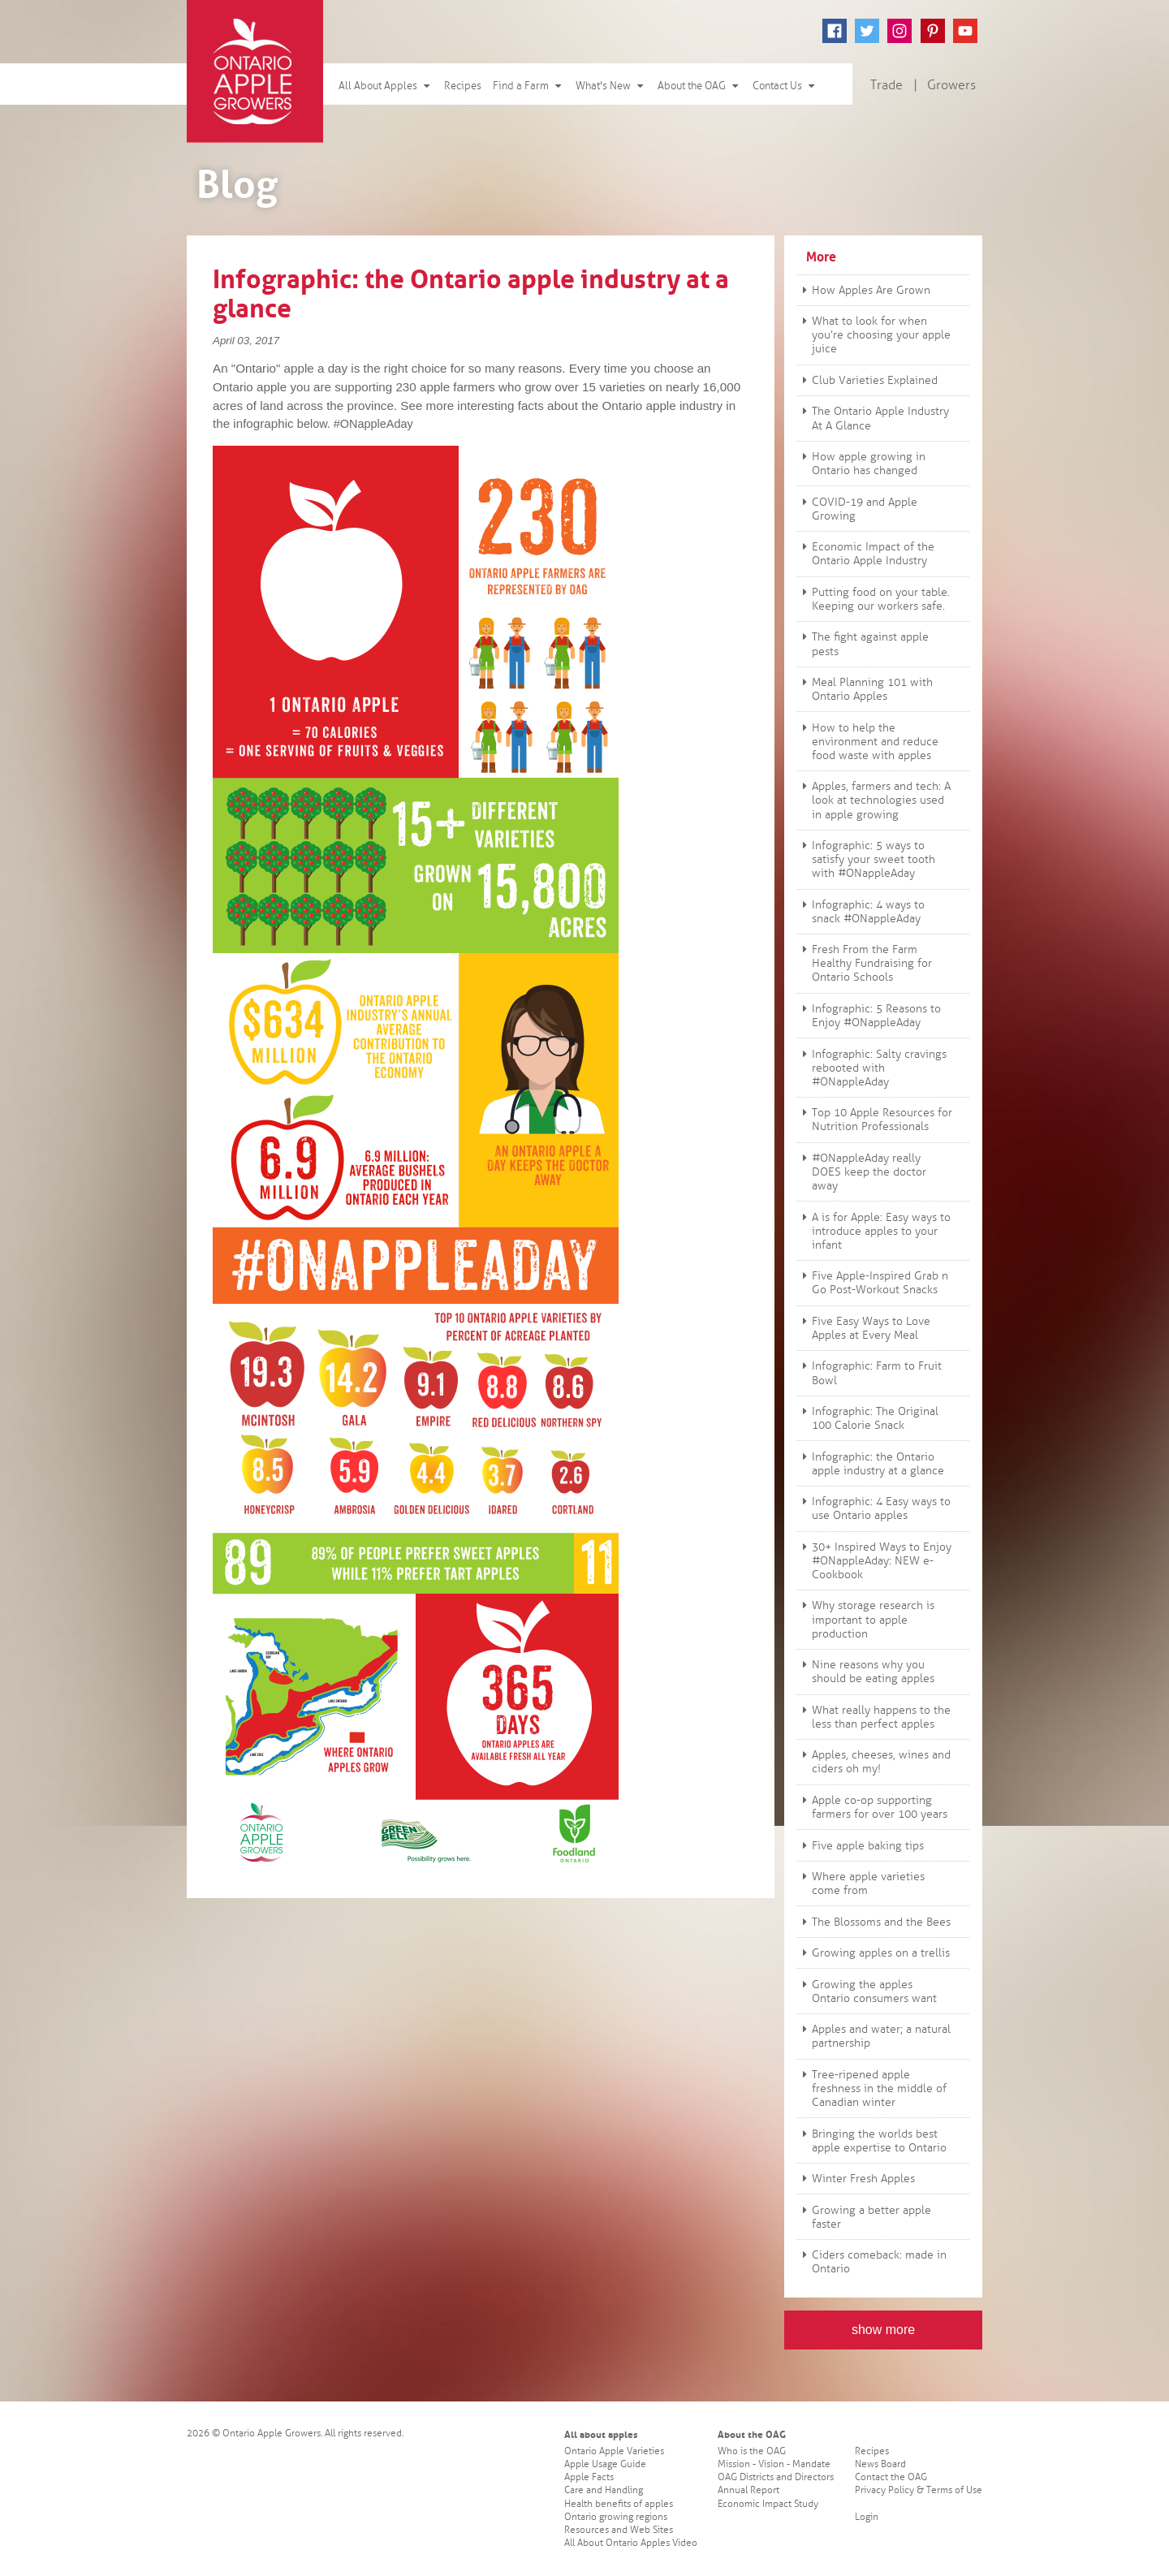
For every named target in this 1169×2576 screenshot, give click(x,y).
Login (866, 2517)
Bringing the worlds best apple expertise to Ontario (872, 2141)
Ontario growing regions (615, 2517)
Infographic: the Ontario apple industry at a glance (871, 1464)
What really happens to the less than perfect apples (874, 1717)
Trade (886, 85)
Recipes (462, 86)
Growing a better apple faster (864, 2217)
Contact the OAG (891, 2477)
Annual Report (748, 2490)
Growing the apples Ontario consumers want (867, 1991)
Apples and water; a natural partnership (874, 2036)
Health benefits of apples (618, 2504)
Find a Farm (528, 86)
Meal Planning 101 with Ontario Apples (865, 689)
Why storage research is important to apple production (866, 1619)
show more (883, 2330)
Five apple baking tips (861, 1846)
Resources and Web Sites (618, 2530)
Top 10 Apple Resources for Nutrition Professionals (875, 1119)
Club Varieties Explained (868, 380)
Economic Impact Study (768, 2504)
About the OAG (699, 86)
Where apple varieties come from (861, 1883)
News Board (880, 2464)
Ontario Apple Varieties (614, 2451)
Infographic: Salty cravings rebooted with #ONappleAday (872, 1068)
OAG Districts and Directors (776, 2477)
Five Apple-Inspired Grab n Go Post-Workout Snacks (873, 1283)
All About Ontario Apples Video (630, 2543)
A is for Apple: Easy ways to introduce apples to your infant (874, 1231)
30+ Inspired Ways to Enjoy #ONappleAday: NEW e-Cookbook (874, 1560)
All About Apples (386, 86)
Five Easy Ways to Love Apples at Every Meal (864, 1328)
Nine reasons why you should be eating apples (866, 1671)
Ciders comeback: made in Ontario (872, 2262)
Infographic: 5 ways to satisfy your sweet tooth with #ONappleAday (866, 859)
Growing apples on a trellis (874, 1953)
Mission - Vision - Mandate (774, 2464)
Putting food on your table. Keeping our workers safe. (874, 599)
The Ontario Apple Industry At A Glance (873, 418)
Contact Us (785, 86)
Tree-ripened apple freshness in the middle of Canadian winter (872, 2088)
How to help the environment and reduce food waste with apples (868, 741)
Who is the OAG (752, 2451)
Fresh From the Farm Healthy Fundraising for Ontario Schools (865, 963)
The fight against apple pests (863, 644)
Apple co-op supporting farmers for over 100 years (872, 1807)
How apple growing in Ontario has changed (861, 463)
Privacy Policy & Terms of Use (918, 2490)
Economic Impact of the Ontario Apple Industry (866, 553)
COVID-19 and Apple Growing (857, 509)
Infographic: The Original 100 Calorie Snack (868, 1418)
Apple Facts (589, 2477)
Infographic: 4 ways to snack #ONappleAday (861, 912)
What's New (611, 86)
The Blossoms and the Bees (874, 1922)
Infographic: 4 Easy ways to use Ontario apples (874, 1508)
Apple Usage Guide (605, 2464)
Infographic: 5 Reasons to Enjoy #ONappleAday (869, 1015)
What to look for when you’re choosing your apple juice (874, 335)
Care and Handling (603, 2490)
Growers (951, 85)
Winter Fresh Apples (856, 2179)
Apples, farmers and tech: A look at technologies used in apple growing (874, 800)
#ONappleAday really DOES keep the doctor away (862, 1172)
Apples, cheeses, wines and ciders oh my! (874, 1762)
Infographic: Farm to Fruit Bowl (870, 1373)
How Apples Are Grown (864, 290)
